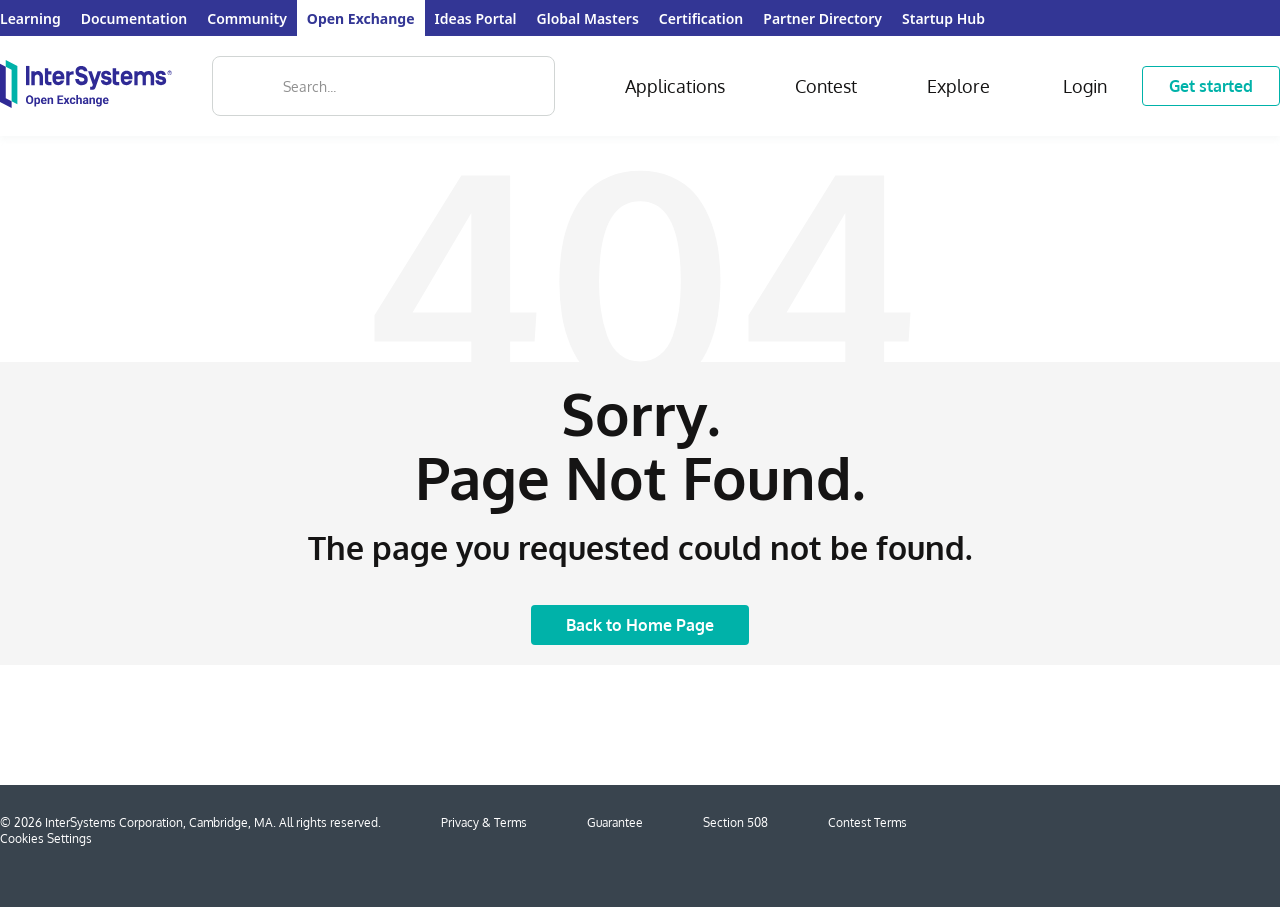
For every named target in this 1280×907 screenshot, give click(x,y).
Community (247, 18)
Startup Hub (943, 18)
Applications (675, 86)
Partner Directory (822, 18)
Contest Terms (867, 822)
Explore (958, 86)
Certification (701, 18)
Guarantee (615, 822)
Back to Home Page (640, 625)
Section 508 (735, 822)
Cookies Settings (46, 838)
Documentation (134, 18)
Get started (1211, 86)
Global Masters (588, 18)
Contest (826, 86)
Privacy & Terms (484, 822)
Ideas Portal (476, 18)
